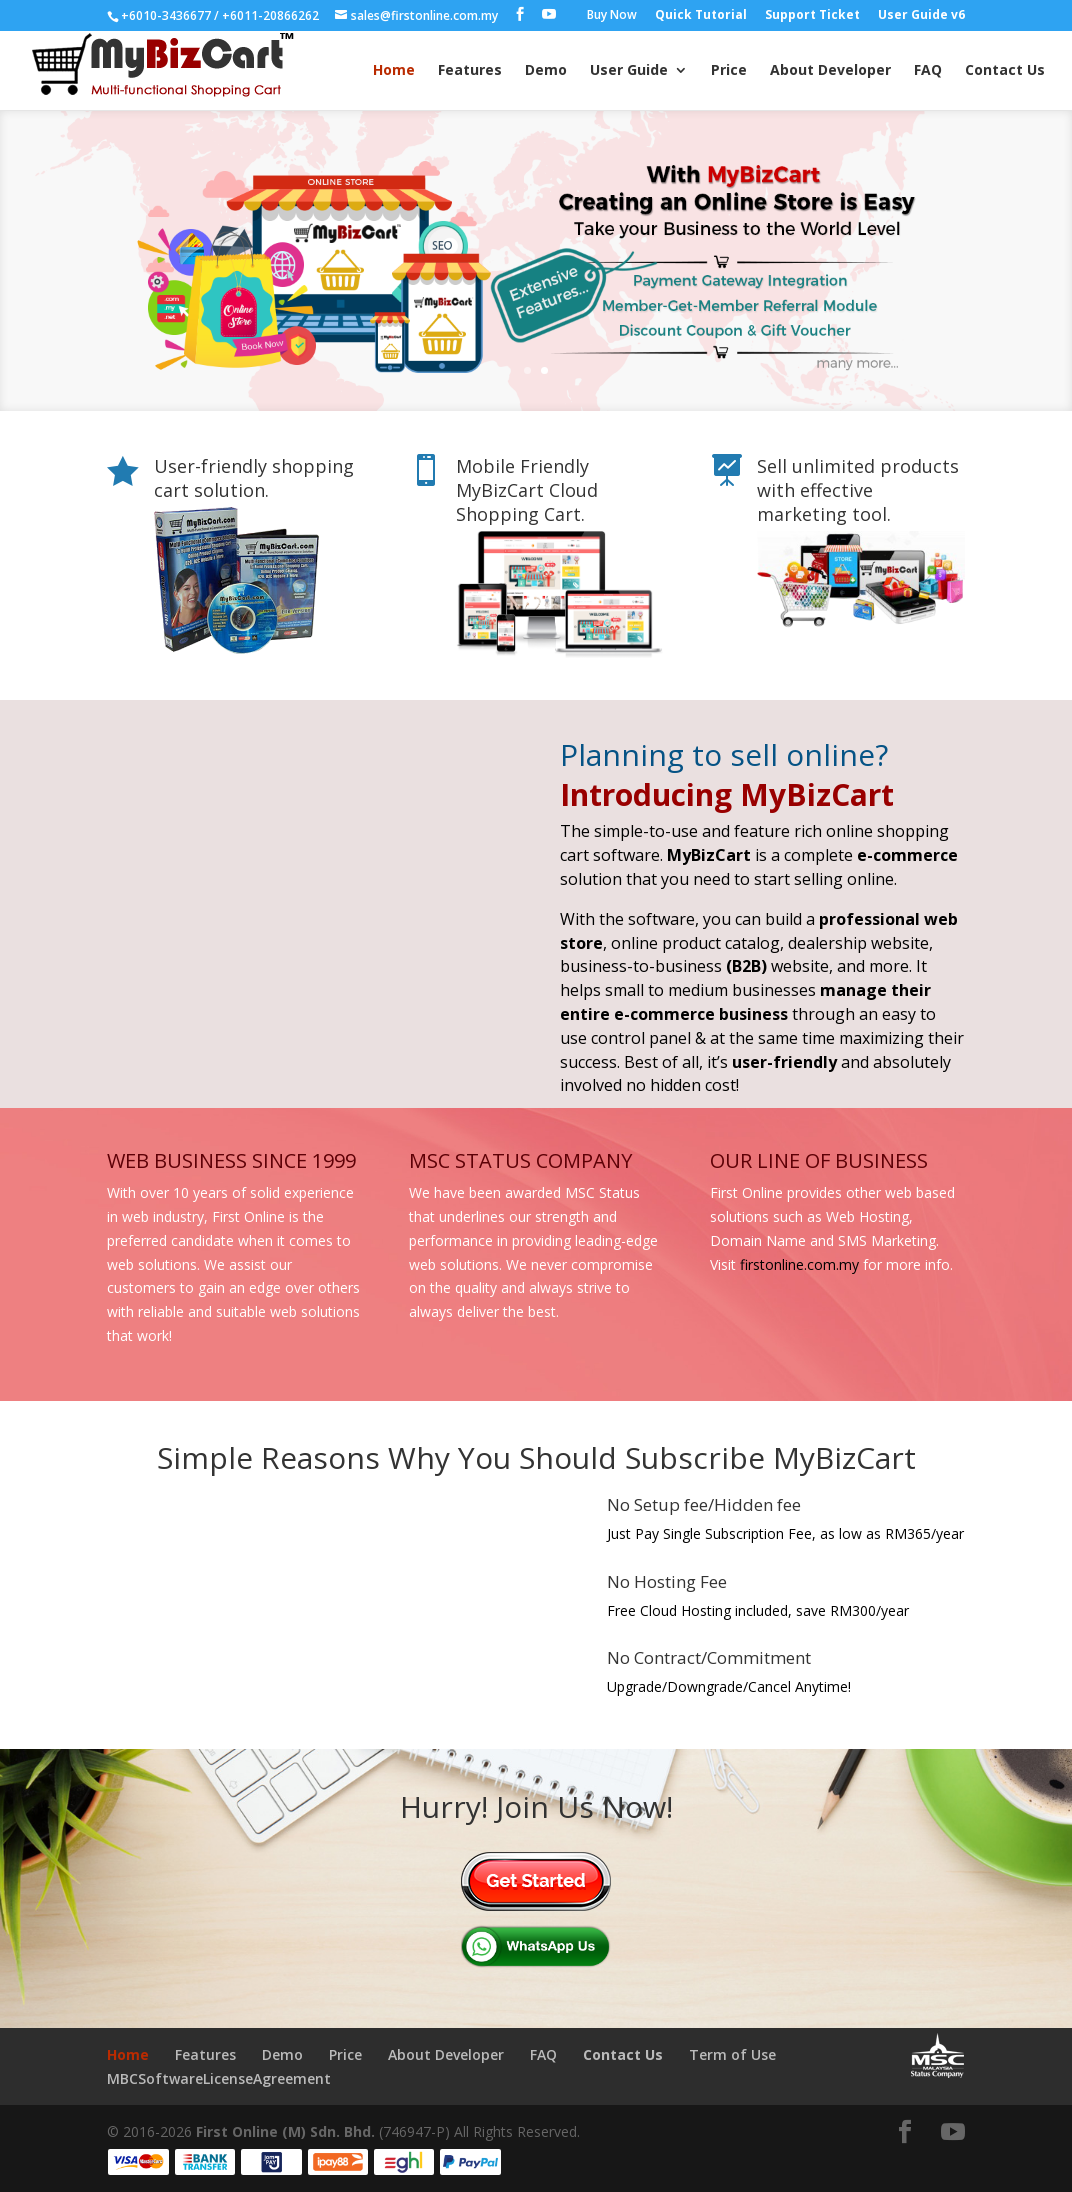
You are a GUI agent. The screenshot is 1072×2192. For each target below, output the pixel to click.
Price (729, 71)
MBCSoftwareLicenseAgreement (219, 2078)
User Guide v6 (921, 16)
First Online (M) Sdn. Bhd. (285, 2131)
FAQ (928, 71)
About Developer (830, 71)
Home (394, 71)
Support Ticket (812, 16)
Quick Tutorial (701, 16)
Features (470, 71)
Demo (546, 71)
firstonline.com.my (799, 1264)
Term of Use (732, 2054)
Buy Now (612, 16)
